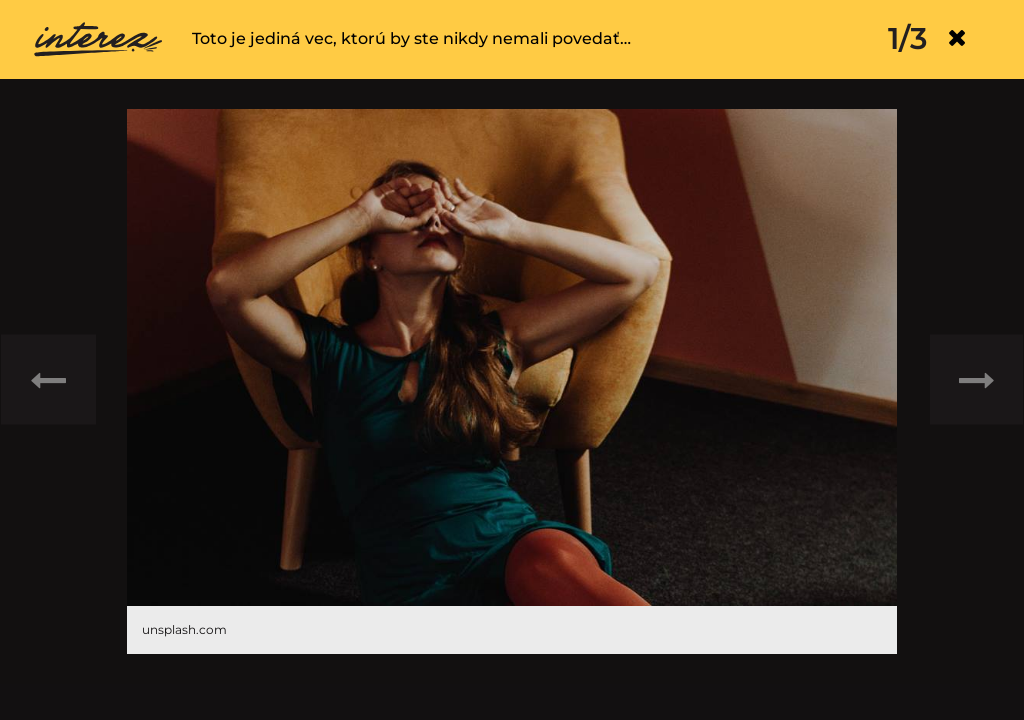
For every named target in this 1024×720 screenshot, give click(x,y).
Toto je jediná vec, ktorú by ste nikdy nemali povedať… (411, 38)
